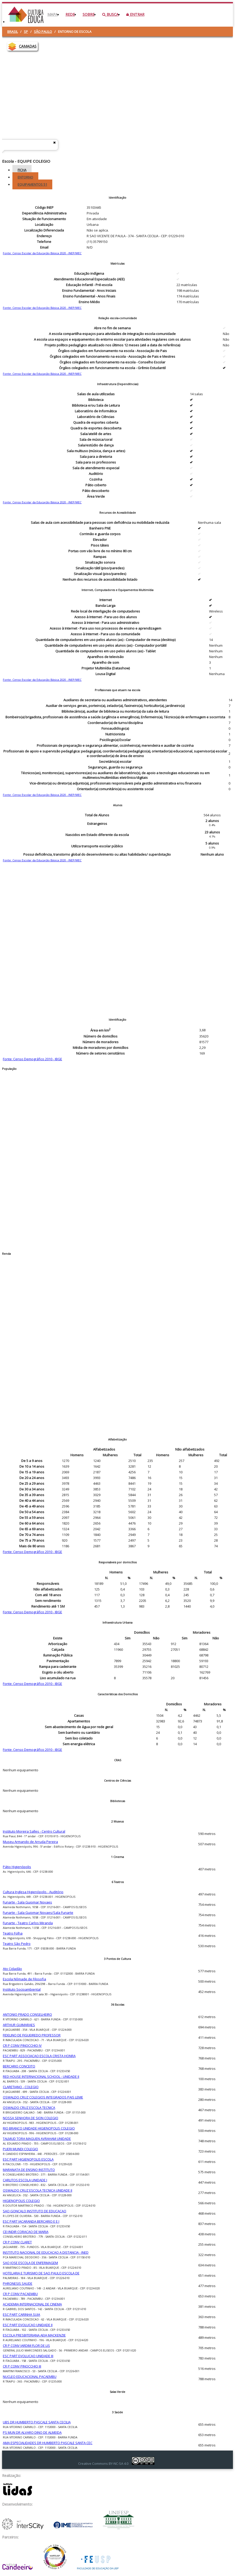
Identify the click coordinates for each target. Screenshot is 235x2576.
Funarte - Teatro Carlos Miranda (28, 1923)
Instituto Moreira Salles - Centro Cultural (34, 1831)
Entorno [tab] (25, 177)
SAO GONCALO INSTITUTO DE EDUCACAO (34, 2211)
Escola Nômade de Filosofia (24, 1979)
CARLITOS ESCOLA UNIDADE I (25, 2180)
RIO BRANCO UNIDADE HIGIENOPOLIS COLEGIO (39, 2128)
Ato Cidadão (12, 1968)
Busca (110, 14)
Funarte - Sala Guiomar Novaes (27, 1902)
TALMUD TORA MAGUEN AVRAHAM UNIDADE (37, 2138)
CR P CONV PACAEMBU (20, 2293)
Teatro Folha (13, 1933)
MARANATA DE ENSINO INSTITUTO (29, 2169)
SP (26, 31)
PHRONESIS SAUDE (17, 2283)
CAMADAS (27, 46)
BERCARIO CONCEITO (19, 2066)
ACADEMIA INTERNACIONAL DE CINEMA (32, 2304)
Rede (70, 14)
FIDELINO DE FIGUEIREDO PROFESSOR (32, 2035)
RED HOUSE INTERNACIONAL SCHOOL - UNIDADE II (41, 2076)
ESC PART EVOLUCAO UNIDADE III (28, 2356)
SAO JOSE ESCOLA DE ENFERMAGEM (30, 2262)
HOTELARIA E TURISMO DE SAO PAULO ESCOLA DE (41, 2273)
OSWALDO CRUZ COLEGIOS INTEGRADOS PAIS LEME (43, 2097)
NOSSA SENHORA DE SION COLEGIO (30, 2118)
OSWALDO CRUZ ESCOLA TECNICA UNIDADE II (37, 2190)
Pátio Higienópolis (17, 1866)
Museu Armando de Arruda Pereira (30, 1841)
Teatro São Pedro (17, 1943)
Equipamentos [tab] (32, 184)
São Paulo (43, 31)
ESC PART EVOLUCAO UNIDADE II (28, 2325)
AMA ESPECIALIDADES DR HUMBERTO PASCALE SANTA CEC (47, 2442)
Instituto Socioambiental (22, 1989)
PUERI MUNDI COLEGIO (20, 2149)
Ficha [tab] (22, 170)
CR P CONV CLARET (17, 2242)
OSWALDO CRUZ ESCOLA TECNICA (29, 2107)
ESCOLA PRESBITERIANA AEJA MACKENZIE (34, 2335)
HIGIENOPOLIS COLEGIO (21, 2200)
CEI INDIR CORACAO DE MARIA (25, 2231)
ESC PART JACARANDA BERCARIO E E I (31, 2221)
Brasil (12, 31)
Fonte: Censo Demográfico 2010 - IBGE (32, 1059)
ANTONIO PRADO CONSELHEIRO (27, 2014)
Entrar (135, 14)
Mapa (52, 14)
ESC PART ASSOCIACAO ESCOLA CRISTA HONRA (39, 2056)
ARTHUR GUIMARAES (19, 2024)
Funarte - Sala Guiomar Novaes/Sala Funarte (38, 1912)
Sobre (88, 14)
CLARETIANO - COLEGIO (21, 2087)
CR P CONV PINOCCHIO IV (22, 2045)
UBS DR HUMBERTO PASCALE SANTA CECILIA (37, 2422)
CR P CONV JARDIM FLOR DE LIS (26, 2345)
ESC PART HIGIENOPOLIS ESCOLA (28, 2159)
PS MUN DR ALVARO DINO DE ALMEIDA (32, 2432)
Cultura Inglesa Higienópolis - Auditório (33, 1892)
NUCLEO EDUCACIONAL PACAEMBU (29, 2376)
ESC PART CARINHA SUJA (21, 2314)
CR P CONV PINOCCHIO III (22, 2366)
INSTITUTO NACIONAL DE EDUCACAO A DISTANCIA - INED (46, 2252)
